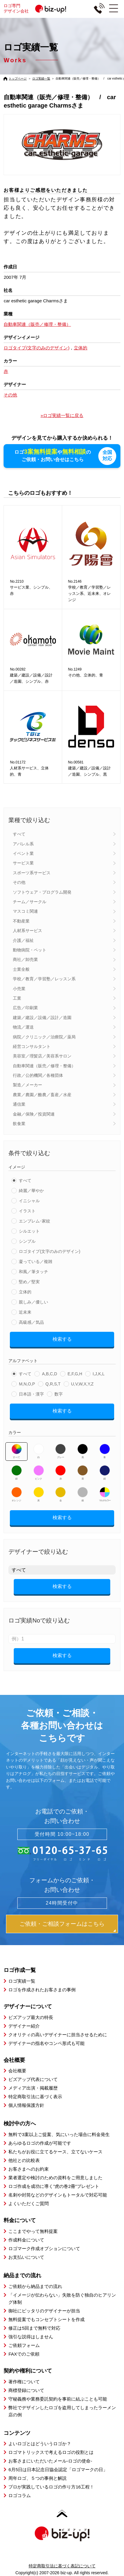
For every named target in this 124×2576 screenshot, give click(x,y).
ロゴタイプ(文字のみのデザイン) (49, 1251)
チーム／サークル (29, 901)
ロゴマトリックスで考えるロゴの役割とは (51, 2452)
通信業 (19, 1104)
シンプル (27, 1241)
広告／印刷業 (25, 1007)
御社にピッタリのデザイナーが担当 (44, 2310)
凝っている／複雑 (35, 1261)
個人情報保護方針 (26, 2105)
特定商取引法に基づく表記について (62, 2565)
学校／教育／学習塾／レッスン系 (44, 978)
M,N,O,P (27, 1384)
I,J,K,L (99, 1373)
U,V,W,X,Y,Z (82, 1384)
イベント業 (23, 853)
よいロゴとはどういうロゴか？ (39, 2443)
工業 (17, 998)
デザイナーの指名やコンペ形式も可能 (46, 2043)
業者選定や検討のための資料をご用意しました (55, 2177)
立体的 (25, 1291)
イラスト (27, 1210)
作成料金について (26, 2239)
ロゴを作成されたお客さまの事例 (42, 1989)
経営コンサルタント (31, 1046)
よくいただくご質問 (28, 2203)
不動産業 (21, 921)
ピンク (38, 1472)
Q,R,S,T (53, 1384)
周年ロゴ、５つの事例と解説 (37, 2478)
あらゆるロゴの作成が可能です (39, 2143)
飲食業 (19, 1123)
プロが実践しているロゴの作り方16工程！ (51, 2486)
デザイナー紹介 (24, 2026)
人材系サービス (27, 930)
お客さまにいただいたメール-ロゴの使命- (50, 2460)
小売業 (19, 988)
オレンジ (16, 1494)
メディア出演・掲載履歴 (33, 2087)
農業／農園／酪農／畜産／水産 (42, 1094)
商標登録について (26, 2390)
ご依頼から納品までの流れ (35, 2286)
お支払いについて (26, 2257)
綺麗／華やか (31, 1190)
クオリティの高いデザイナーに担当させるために (57, 2034)
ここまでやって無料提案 (33, 2231)
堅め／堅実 (29, 1281)
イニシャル (29, 1200)
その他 (19, 882)
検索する (62, 1339)
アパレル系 (23, 843)
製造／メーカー (27, 1084)
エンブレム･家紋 (34, 1221)
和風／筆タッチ (33, 1271)
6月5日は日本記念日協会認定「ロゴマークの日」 (58, 2469)
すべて (19, 834)
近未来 (25, 1312)
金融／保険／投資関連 (34, 1114)
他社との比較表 (24, 2160)
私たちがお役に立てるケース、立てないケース (55, 2151)
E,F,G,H (75, 1373)
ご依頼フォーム (24, 2345)
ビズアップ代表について (33, 2079)
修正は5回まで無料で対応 (34, 2328)
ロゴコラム (19, 2495)
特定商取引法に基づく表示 (35, 2096)
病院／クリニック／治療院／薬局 (44, 1037)
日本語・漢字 (31, 1394)
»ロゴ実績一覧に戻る (62, 415)
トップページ (18, 78)
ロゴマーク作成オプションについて (44, 2248)
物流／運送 (23, 1027)
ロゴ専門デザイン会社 (37, 8)
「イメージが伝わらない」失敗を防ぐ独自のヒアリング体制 (62, 2298)
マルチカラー (104, 1494)
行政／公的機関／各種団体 (38, 1075)
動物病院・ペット (29, 950)
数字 (58, 1394)
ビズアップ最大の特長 (30, 2017)
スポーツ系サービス (31, 872)
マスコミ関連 (25, 911)
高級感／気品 (31, 1322)
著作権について (24, 2381)
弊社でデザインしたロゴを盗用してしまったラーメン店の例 (62, 2411)
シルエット (29, 1231)
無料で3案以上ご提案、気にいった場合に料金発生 (58, 2134)
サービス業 (23, 863)
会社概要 (17, 2070)
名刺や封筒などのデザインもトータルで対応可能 (57, 2194)
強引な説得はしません (30, 2336)
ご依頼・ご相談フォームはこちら (62, 1924)
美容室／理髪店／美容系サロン (42, 1056)
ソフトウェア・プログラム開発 (42, 892)
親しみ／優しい (33, 1302)
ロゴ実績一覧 (41, 78)
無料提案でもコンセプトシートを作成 (46, 2319)
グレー (60, 1451)
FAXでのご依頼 (23, 2353)
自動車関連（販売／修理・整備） (44, 1065)
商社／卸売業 (25, 959)
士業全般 (21, 969)
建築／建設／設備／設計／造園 (42, 1017)
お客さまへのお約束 (28, 2168)
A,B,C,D (49, 1373)
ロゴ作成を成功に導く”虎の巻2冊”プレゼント (53, 2186)
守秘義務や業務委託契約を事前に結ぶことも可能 (57, 2398)
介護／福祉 (23, 940)
